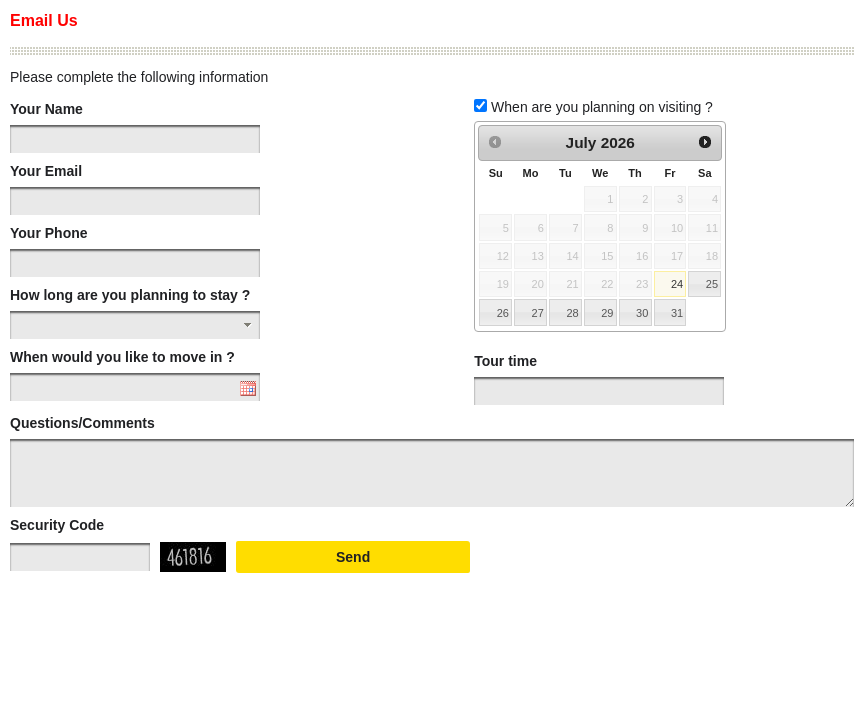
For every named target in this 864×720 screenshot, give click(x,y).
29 (607, 313)
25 (712, 284)
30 (642, 313)
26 (503, 313)
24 (677, 284)
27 (538, 313)
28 (572, 313)
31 (677, 313)
